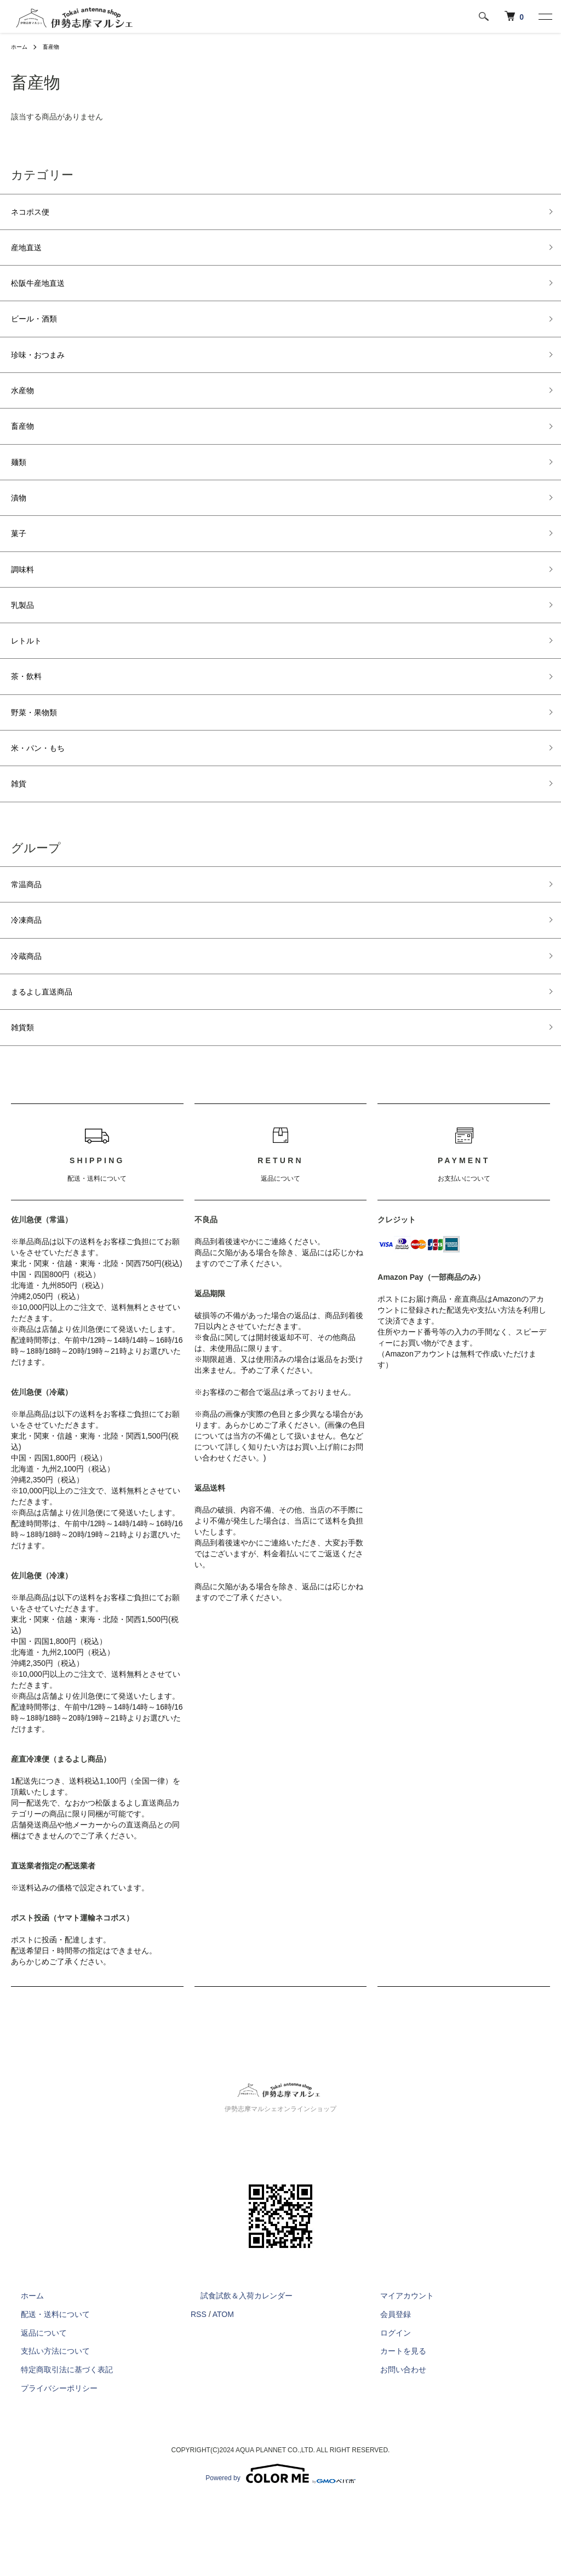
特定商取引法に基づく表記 (57, 2445)
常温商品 (30, 944)
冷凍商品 (30, 984)
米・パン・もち (45, 801)
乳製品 (26, 644)
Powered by (280, 2550)
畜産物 (56, 46)
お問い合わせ (393, 2445)
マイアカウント (397, 2371)
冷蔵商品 (30, 1022)
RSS (199, 2389)
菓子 (21, 566)
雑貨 (21, 840)
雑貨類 (26, 1101)
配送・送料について (45, 2389)
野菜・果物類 (40, 762)
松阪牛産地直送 (45, 291)
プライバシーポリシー (49, 2464)
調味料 (26, 605)
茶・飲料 (30, 722)
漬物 (21, 526)
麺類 (21, 487)
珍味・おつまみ (45, 370)
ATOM (223, 2389)
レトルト (30, 684)
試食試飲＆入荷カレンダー (237, 2371)
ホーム (21, 46)
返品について (34, 2408)
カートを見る (393, 2427)
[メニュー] (544, 16)
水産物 (26, 409)
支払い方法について (45, 2427)
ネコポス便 (35, 213)
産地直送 (30, 252)
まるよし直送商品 (50, 1062)
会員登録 (385, 2389)
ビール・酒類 (40, 330)
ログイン (385, 2408)
